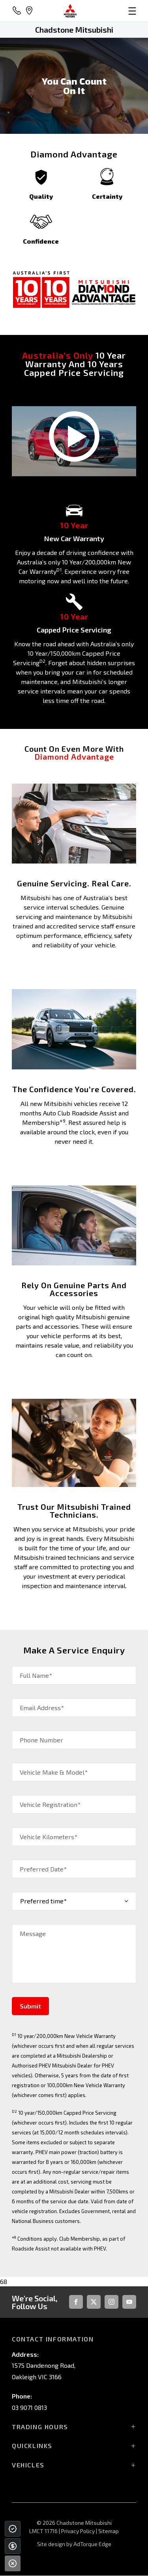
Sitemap (108, 2531)
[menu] (116, 11)
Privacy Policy (78, 2531)
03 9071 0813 (29, 2407)
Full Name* (36, 1675)
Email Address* (42, 1707)
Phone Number (41, 1740)
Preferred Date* (43, 1869)
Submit (30, 2006)
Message (33, 1933)
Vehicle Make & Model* (54, 1772)
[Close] (13, 2563)
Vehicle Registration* (50, 1804)
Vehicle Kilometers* (48, 1836)
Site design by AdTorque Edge (74, 2544)
